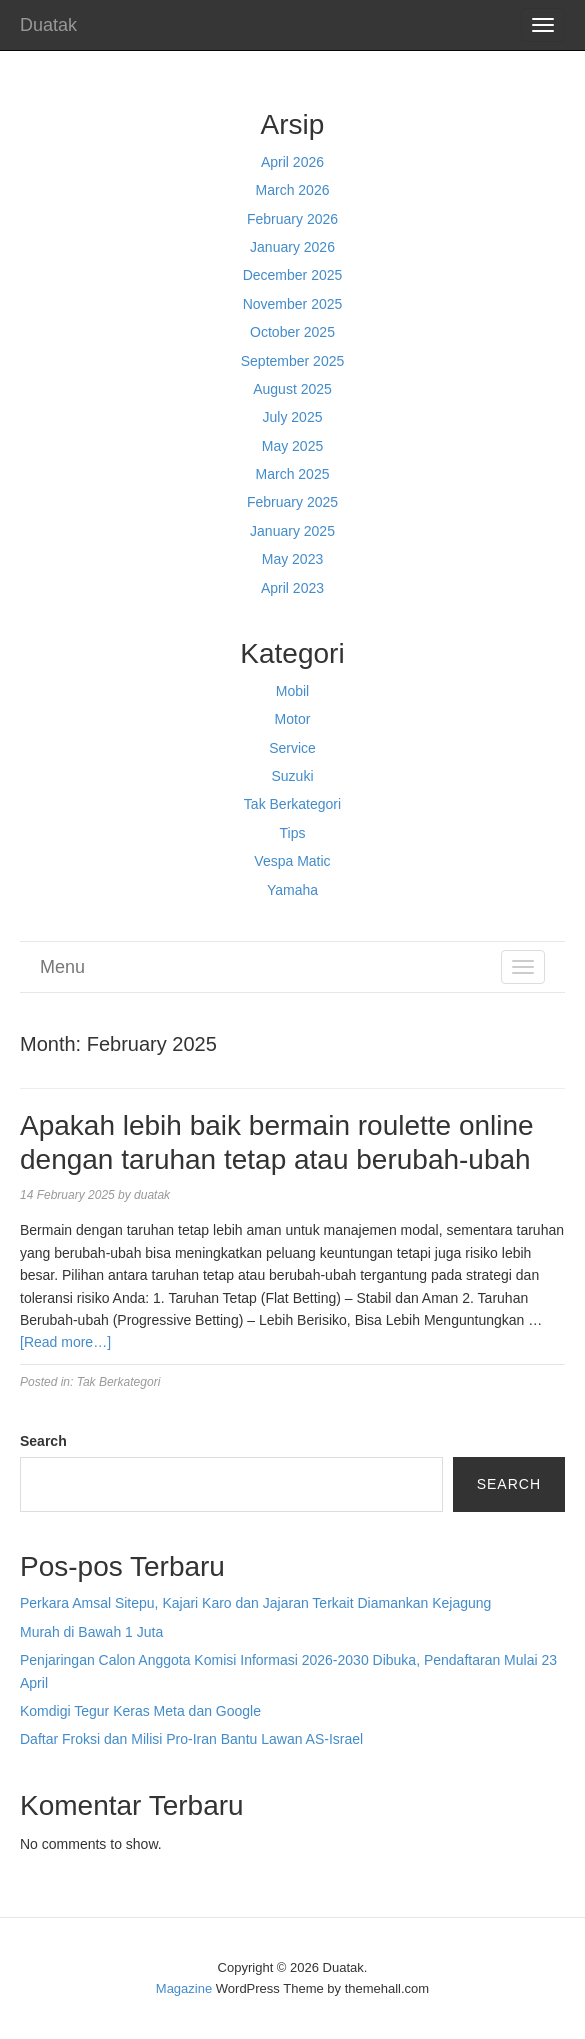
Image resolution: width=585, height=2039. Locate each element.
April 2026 (292, 162)
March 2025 (293, 474)
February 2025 (292, 502)
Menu (62, 967)
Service (292, 748)
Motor (293, 719)
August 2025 (292, 389)
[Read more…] (65, 1342)
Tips (293, 833)
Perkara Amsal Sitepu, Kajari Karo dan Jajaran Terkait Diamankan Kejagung (255, 1603)
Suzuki (292, 776)
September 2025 (293, 361)
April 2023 (292, 588)
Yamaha (292, 890)
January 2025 (292, 531)
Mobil (292, 691)
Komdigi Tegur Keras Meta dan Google (140, 1711)
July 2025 (293, 417)
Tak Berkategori (292, 804)
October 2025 (292, 332)
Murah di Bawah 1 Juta (91, 1632)
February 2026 (292, 219)
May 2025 (292, 446)
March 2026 (293, 190)
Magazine (184, 1988)
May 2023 (292, 559)
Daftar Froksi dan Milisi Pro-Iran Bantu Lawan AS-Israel (191, 1739)
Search (43, 1441)
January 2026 (292, 247)
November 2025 (293, 304)
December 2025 (293, 275)
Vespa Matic (292, 861)
